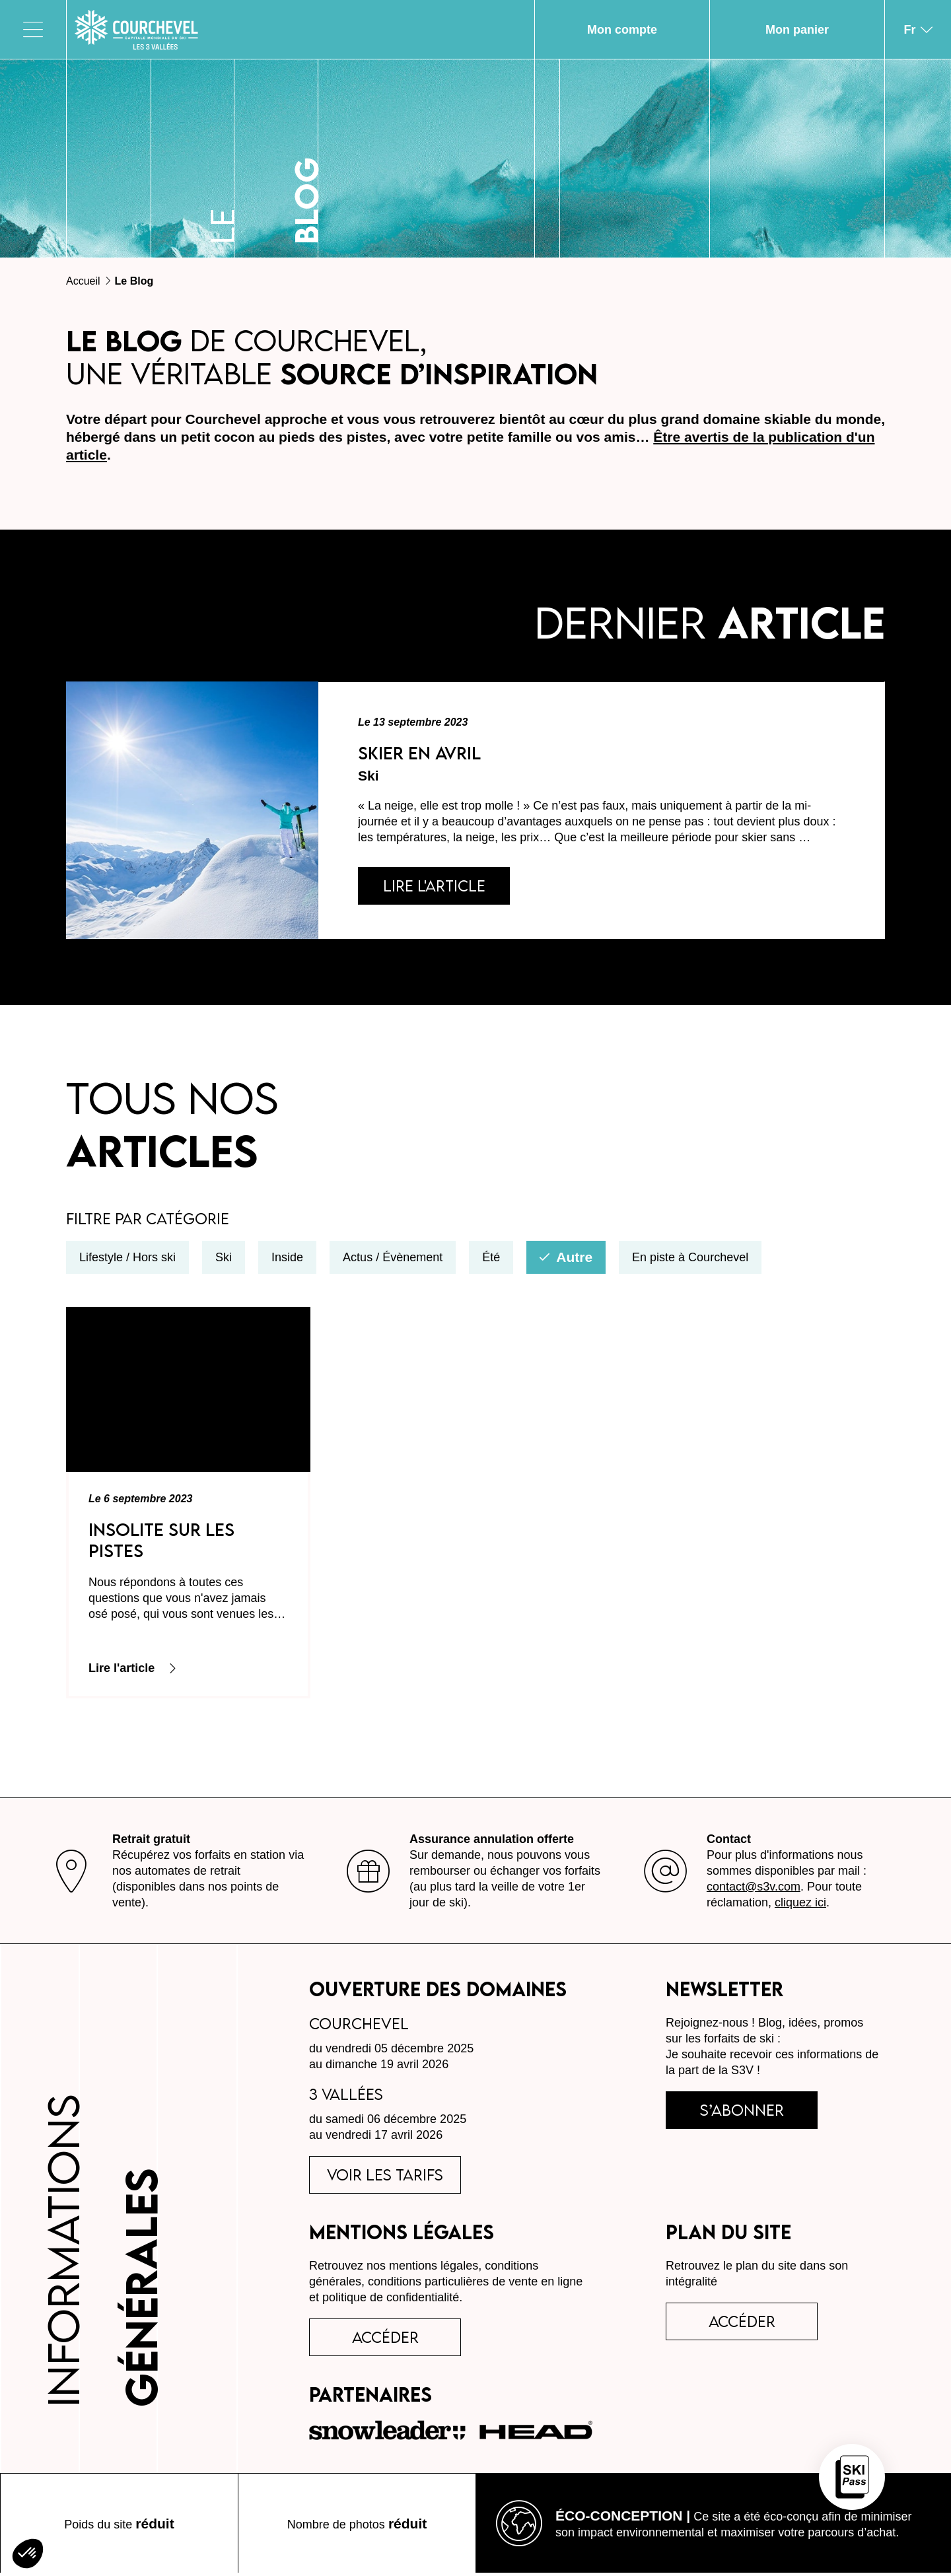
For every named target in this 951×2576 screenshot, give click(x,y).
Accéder (742, 2324)
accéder (385, 2340)
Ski (223, 1260)
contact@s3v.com (753, 1890)
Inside (287, 1260)
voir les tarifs (385, 2178)
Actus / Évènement (392, 1260)
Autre (566, 1260)
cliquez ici (800, 1905)
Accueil (83, 281)
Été (491, 1260)
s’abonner (742, 2113)
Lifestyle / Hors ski (127, 1260)
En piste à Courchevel (690, 1260)
